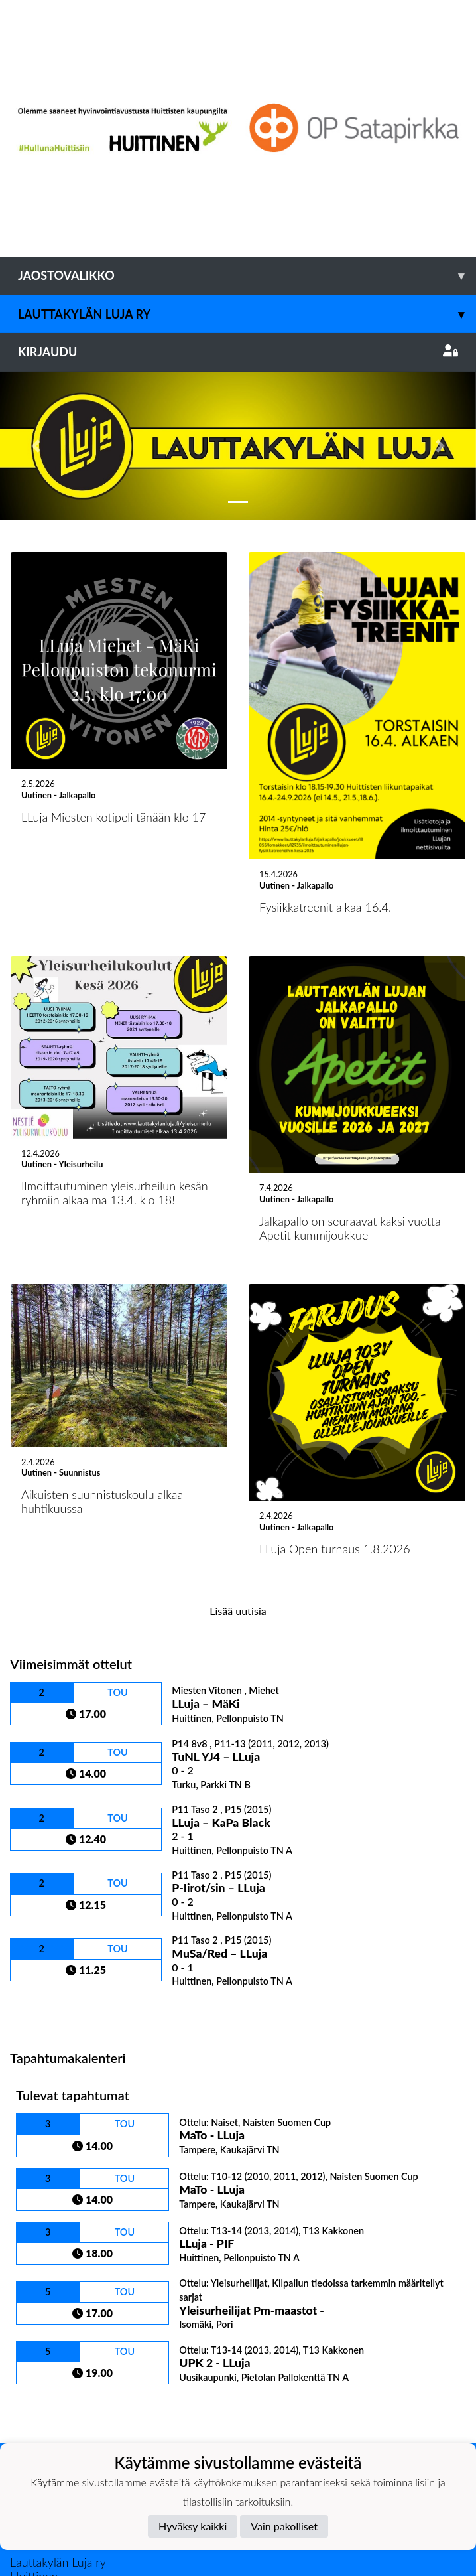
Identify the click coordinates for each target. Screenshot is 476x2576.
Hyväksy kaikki (192, 2526)
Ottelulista (43, 1861)
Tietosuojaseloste (54, 2383)
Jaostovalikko (247, 276)
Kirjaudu (238, 351)
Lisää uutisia (237, 1461)
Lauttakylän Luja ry (247, 314)
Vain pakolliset (284, 2526)
